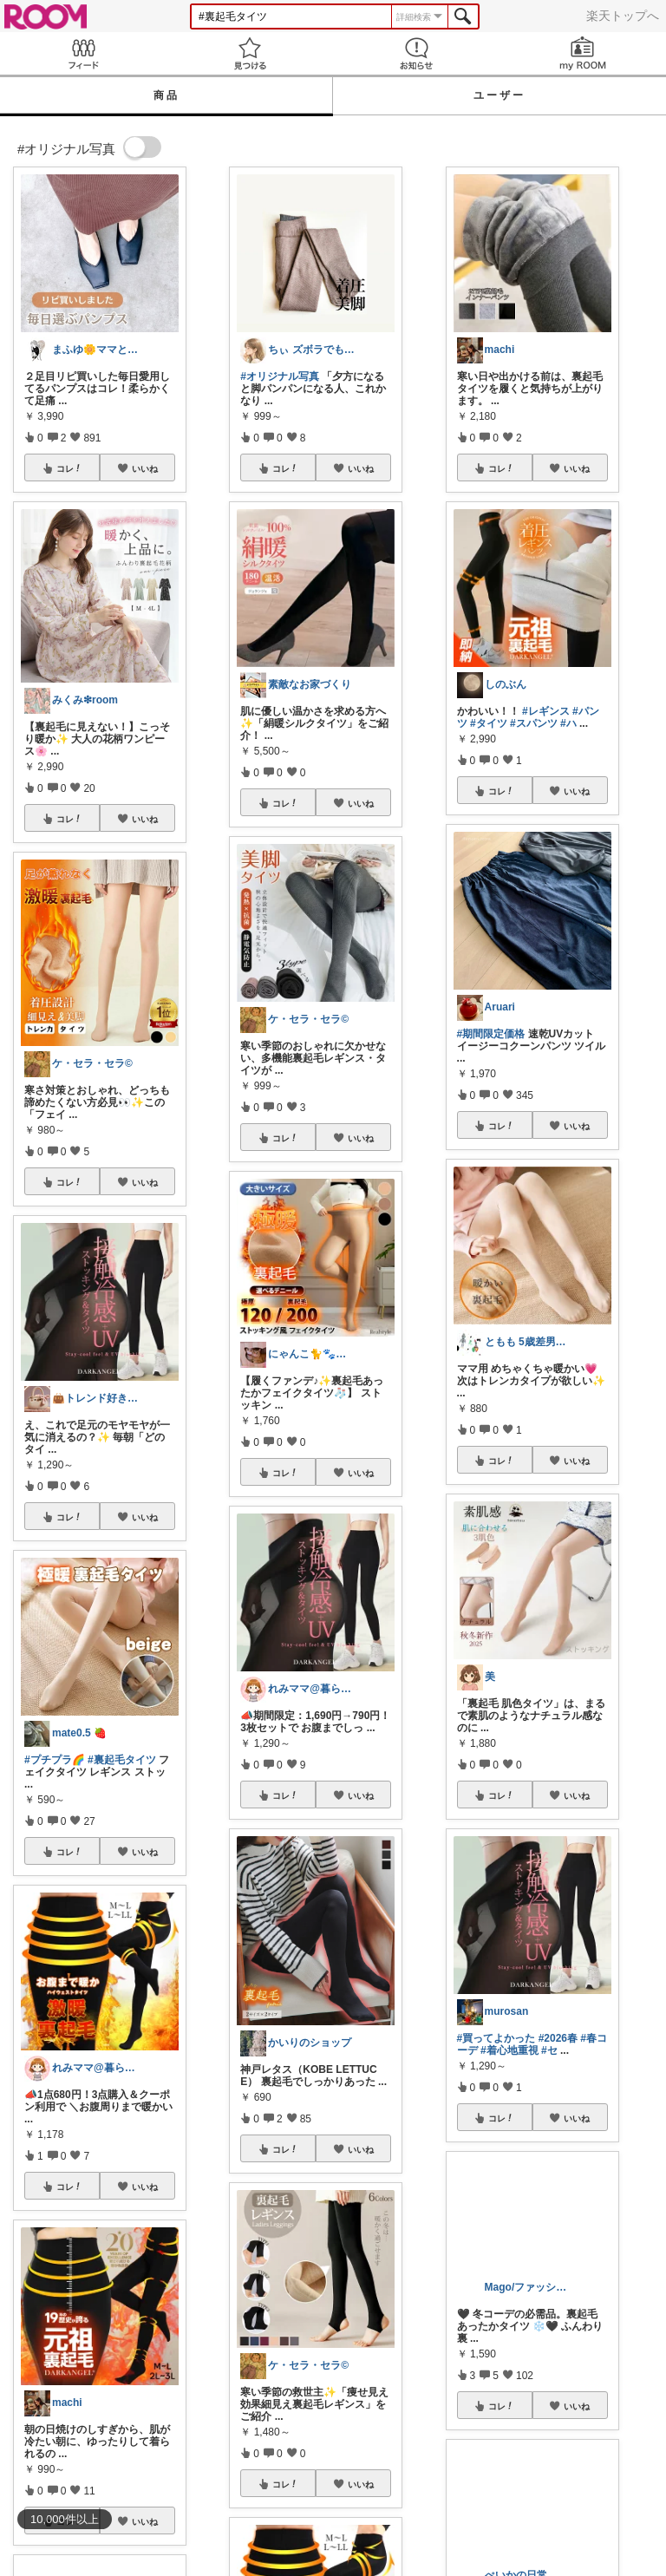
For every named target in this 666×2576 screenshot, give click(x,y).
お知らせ (416, 53)
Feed (83, 53)
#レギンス (546, 711)
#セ (549, 2050)
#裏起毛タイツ (122, 1760)
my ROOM (583, 53)
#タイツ (488, 723)
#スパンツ (534, 723)
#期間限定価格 (491, 1034)
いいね (145, 468)
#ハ (568, 723)
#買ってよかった (496, 2038)
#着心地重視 (509, 2050)
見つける (249, 53)
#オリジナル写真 (279, 376)
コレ (69, 468)
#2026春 (558, 2038)
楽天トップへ (622, 16)
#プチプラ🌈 (54, 1760)
